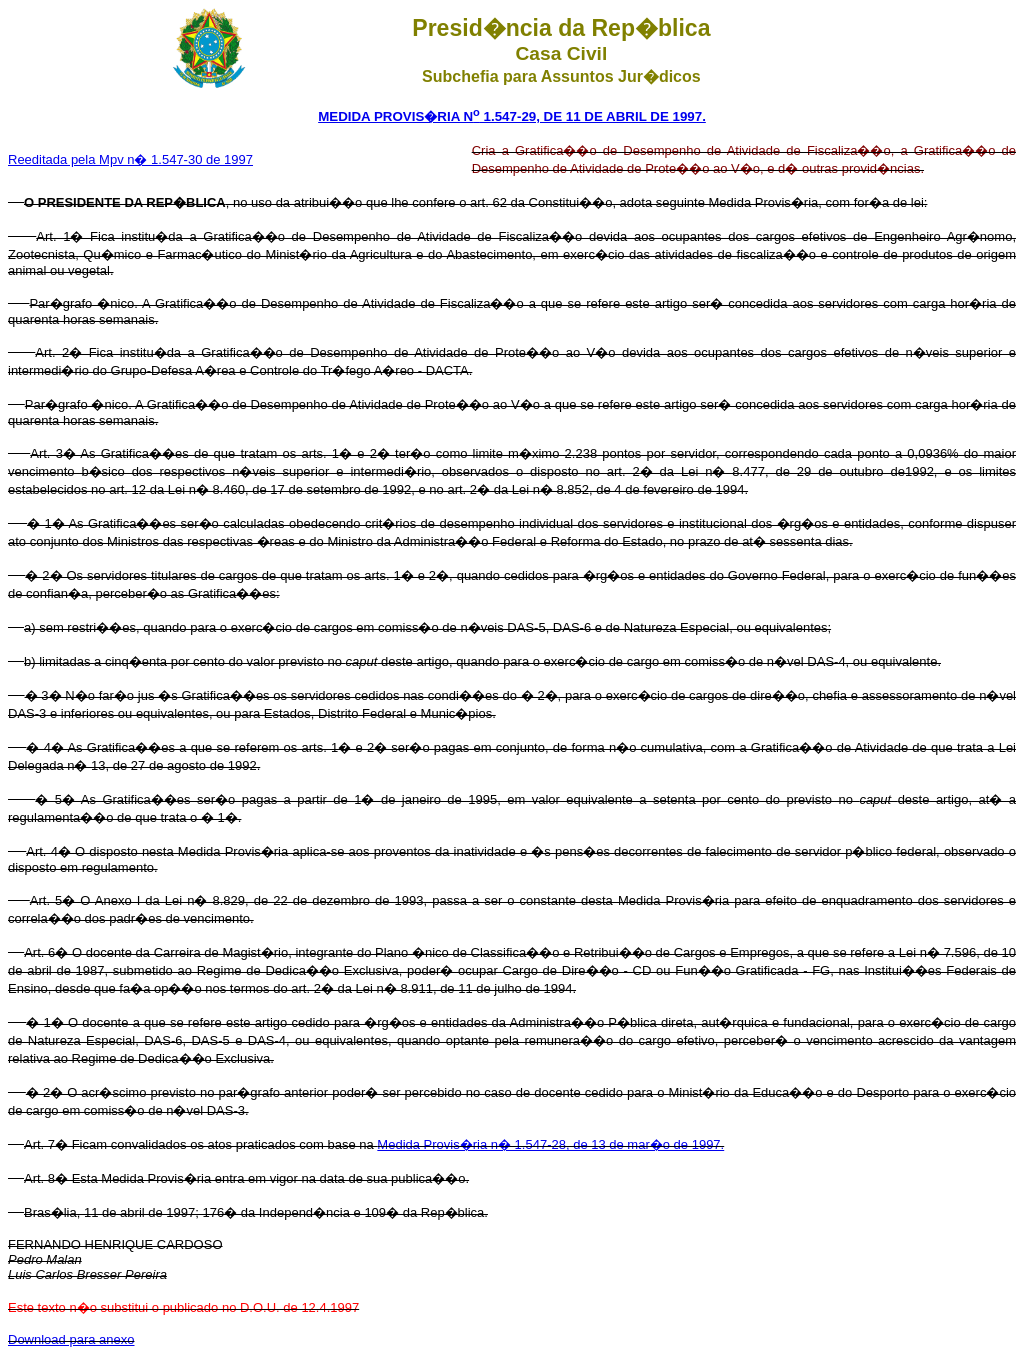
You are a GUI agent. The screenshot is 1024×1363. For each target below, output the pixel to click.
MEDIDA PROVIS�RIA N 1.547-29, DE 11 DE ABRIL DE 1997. (512, 116)
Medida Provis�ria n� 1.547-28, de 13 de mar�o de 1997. (550, 1144)
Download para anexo (71, 1339)
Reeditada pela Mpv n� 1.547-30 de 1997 (130, 159)
